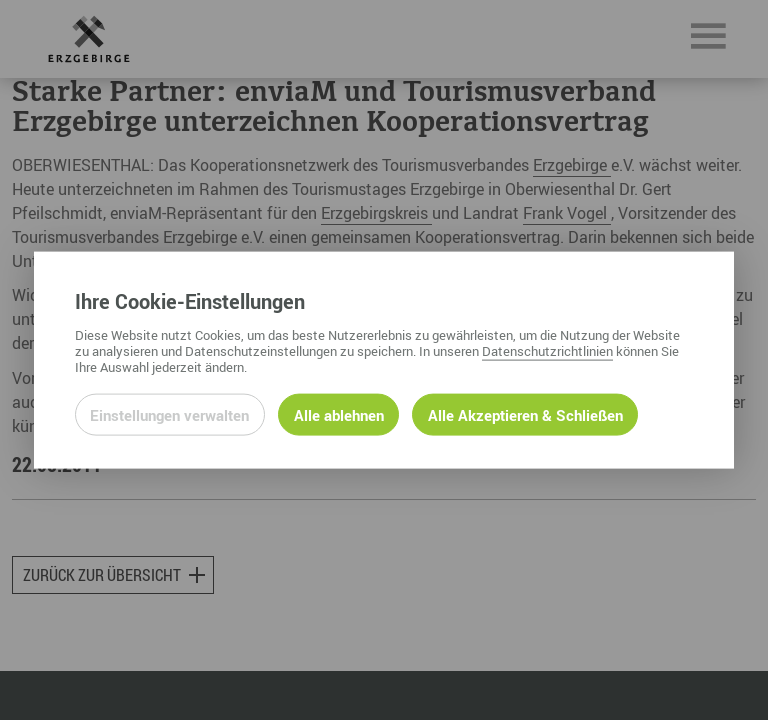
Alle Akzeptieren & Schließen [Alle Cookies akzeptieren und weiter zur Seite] (525, 414)
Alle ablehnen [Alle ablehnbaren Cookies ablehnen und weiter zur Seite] (339, 414)
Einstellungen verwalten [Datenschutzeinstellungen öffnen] (169, 414)
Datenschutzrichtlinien (547, 350)
